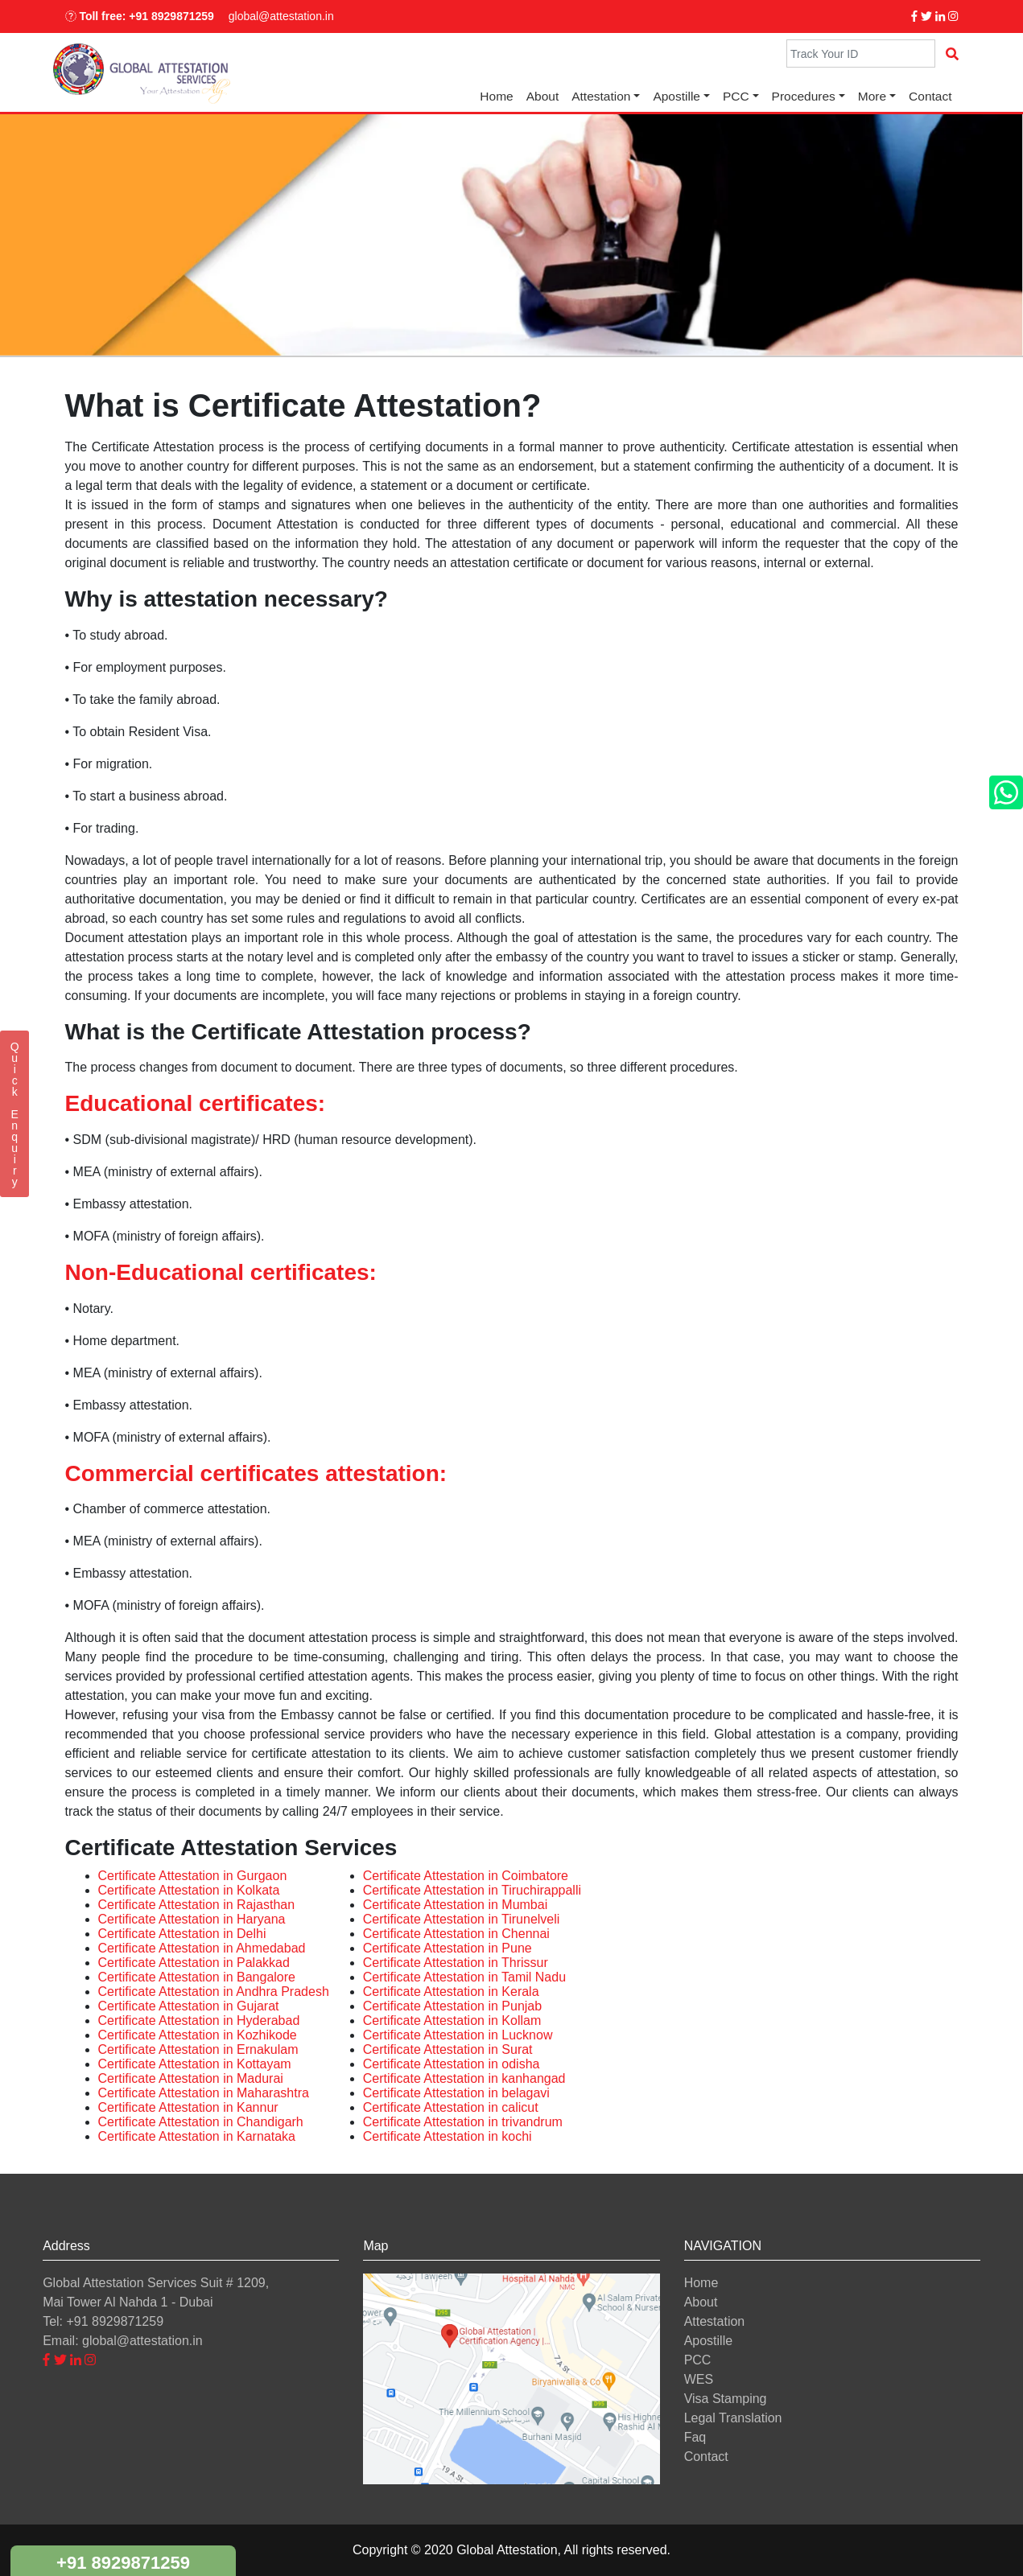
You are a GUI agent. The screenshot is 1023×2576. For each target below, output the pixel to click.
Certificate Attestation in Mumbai (455, 1904)
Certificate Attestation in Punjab (452, 2006)
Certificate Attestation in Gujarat (188, 2006)
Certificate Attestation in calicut (450, 2107)
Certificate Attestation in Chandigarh (200, 2122)
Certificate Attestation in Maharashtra (203, 2093)
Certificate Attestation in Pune (447, 1948)
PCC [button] (736, 96)
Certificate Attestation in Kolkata (189, 1890)
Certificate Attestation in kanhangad (464, 2078)
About (542, 96)
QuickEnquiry (14, 1114)
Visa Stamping (725, 2398)
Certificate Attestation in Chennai (456, 1933)
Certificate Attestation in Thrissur (455, 1962)
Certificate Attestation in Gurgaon (192, 1876)
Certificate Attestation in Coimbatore (465, 1876)
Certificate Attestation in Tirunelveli (461, 1919)
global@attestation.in (281, 16)
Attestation (714, 2321)
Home (496, 96)
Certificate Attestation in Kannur (188, 2107)
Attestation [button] (600, 96)
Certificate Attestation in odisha (451, 2064)
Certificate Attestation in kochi (447, 2136)
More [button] (872, 96)
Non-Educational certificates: (221, 1272)
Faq (695, 2437)
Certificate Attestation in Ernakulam (198, 2049)
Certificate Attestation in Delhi (182, 1933)
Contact (930, 96)
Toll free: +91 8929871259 (139, 16)
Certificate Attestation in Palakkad (194, 1962)
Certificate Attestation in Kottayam (194, 2064)
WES (698, 2379)
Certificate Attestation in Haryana (192, 1919)
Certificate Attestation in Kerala (451, 1991)
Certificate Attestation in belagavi (456, 2093)
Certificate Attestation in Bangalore (196, 1977)
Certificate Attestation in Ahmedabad (202, 1948)
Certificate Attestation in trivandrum (463, 2122)
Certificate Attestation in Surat (448, 2049)
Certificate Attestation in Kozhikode (197, 2035)
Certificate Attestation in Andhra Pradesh (213, 1991)
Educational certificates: (195, 1103)
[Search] (860, 53)
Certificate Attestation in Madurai (190, 2078)
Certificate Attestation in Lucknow (458, 2035)
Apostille (676, 96)
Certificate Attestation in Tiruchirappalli (472, 1890)
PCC (698, 2360)
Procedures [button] (803, 96)
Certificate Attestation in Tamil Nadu (464, 1977)
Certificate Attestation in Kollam (452, 2020)
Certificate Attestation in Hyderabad (199, 2020)
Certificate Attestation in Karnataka (196, 2136)
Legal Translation (733, 2418)
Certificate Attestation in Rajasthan (196, 1904)
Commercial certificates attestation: (256, 1473)
